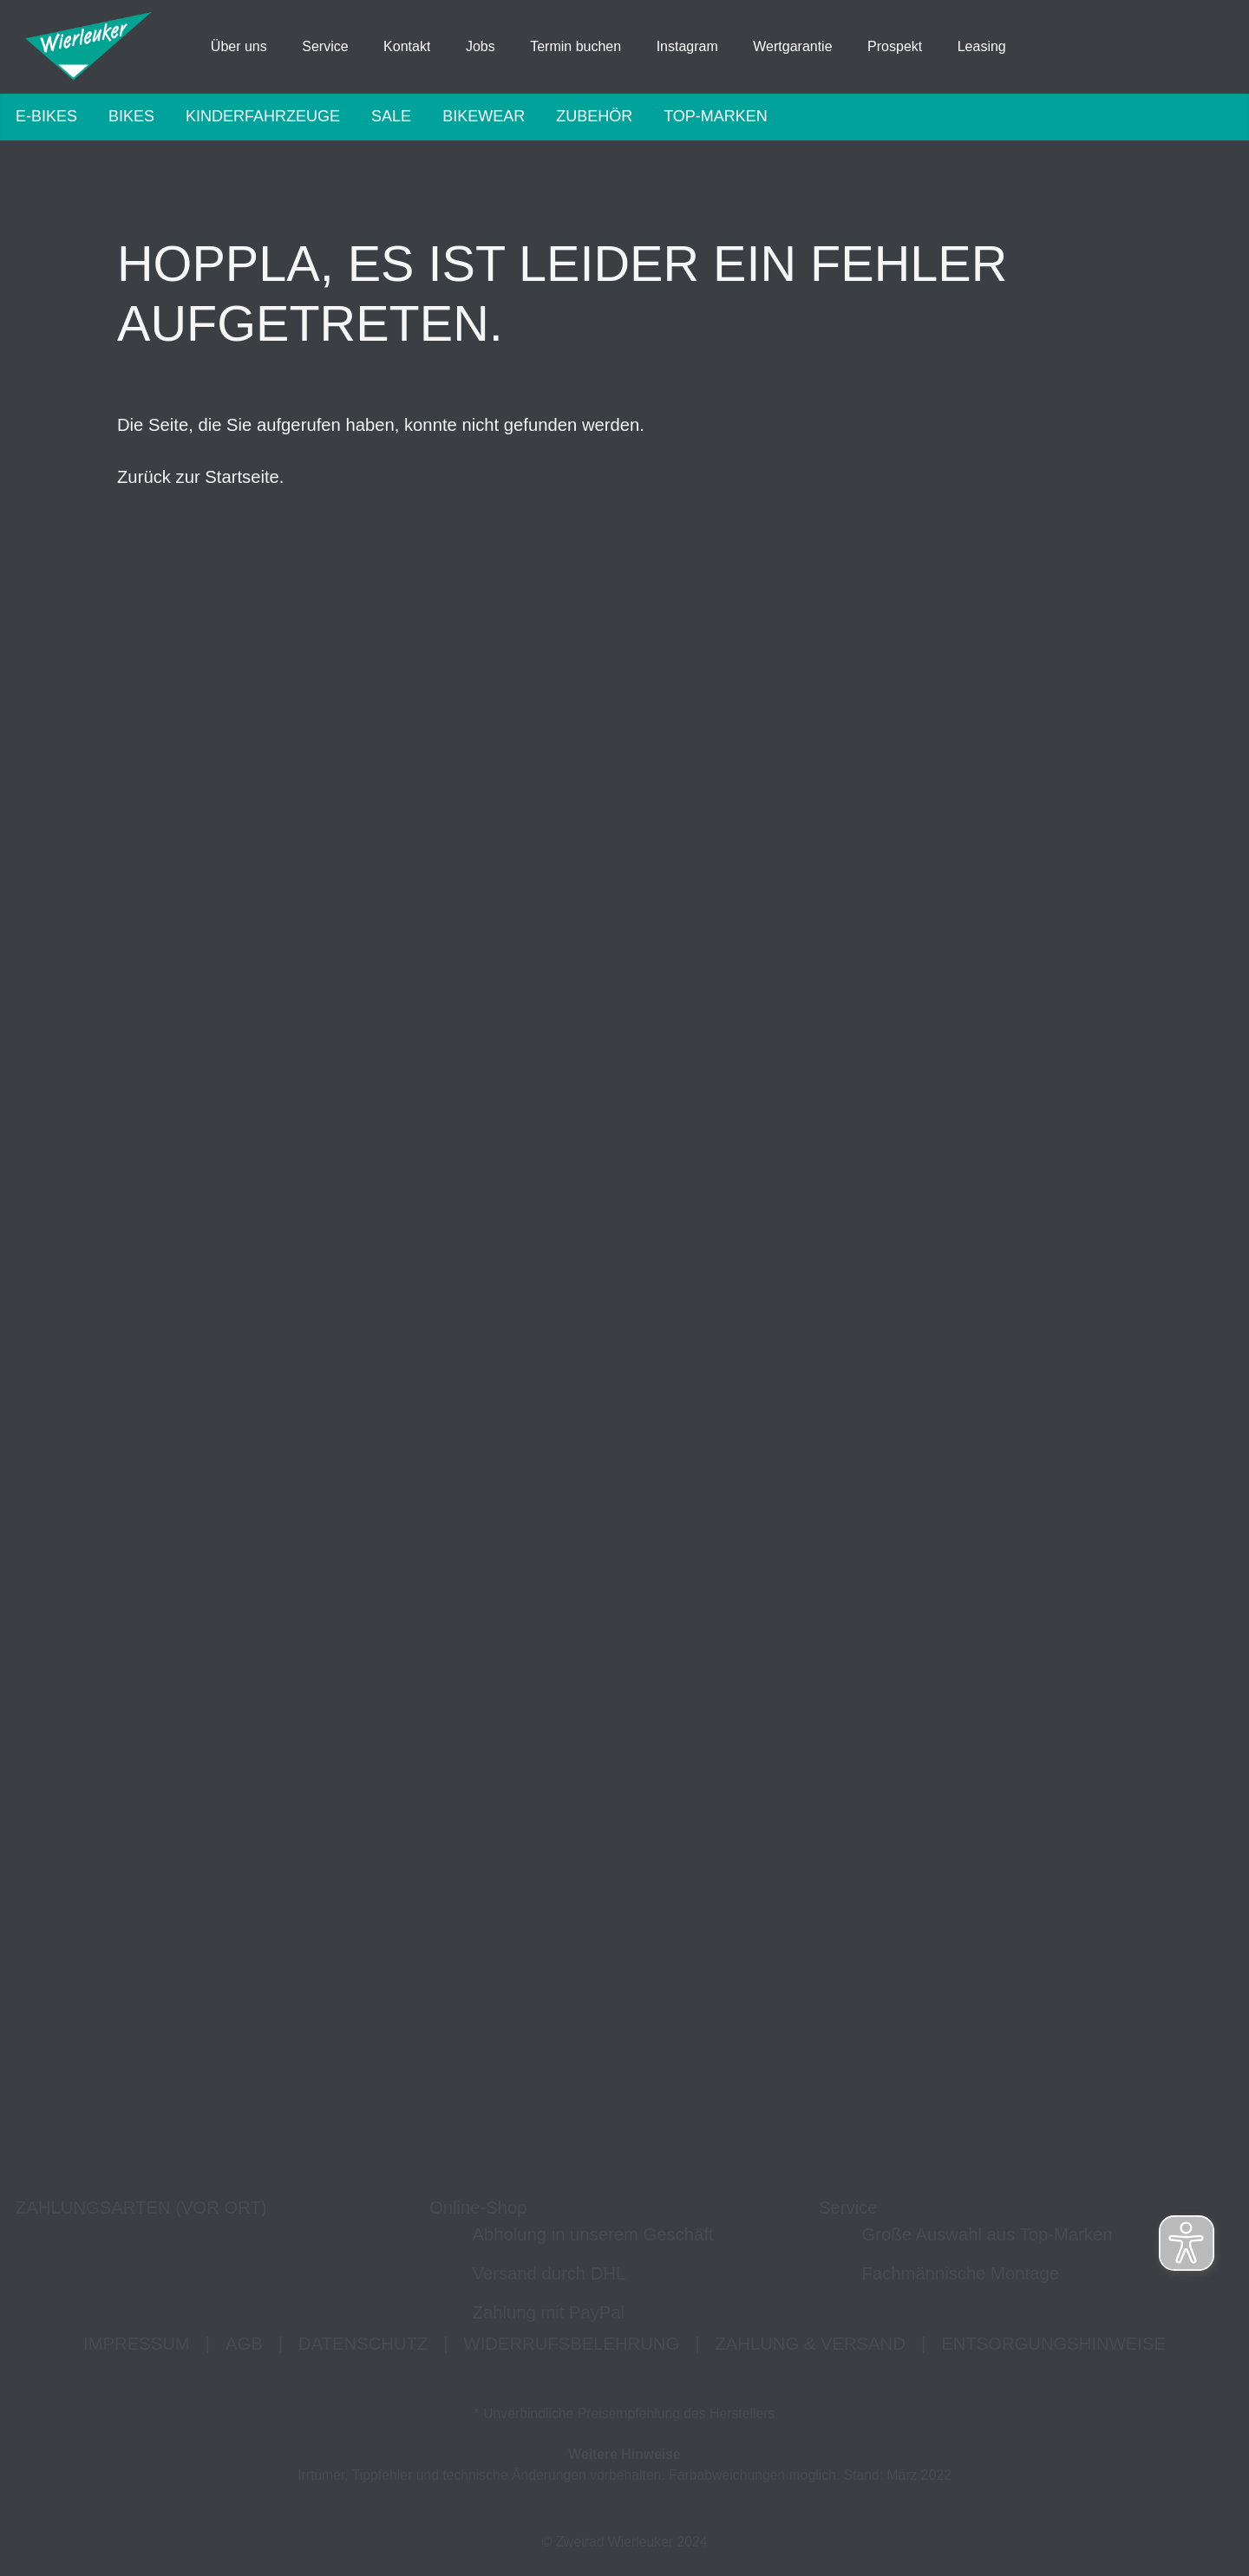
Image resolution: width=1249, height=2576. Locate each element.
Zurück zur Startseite (198, 480)
